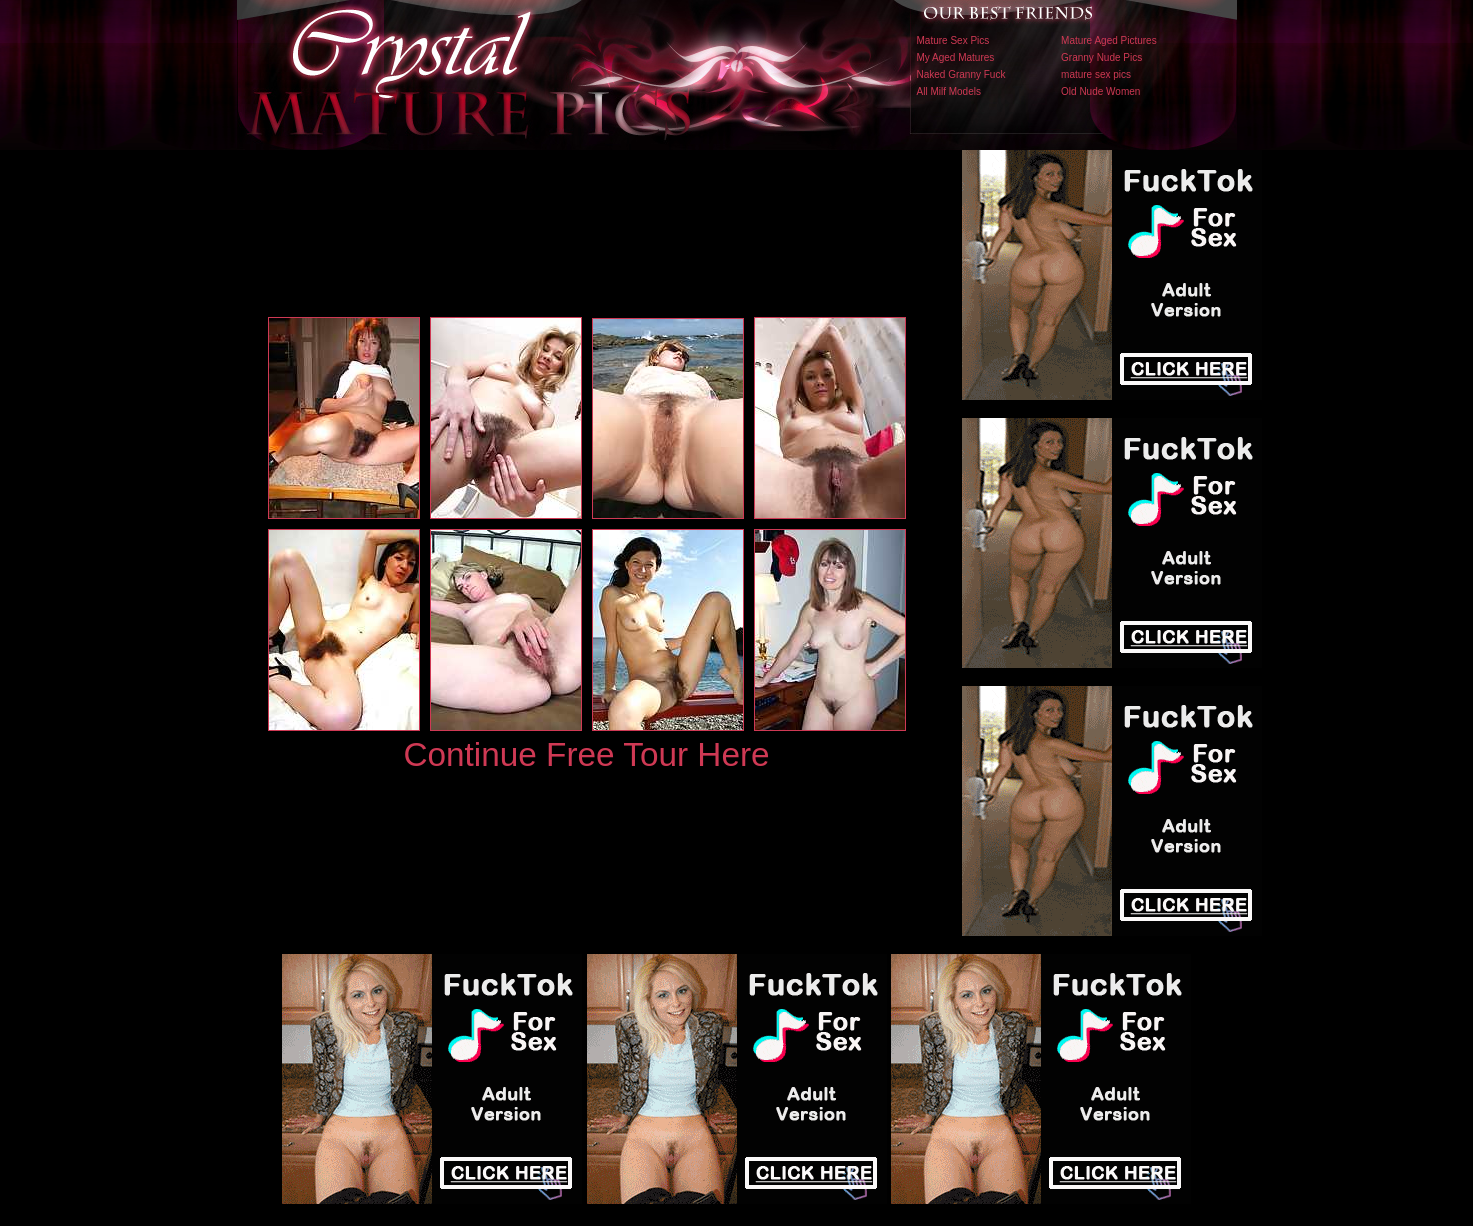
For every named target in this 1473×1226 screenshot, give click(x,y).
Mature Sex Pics (953, 40)
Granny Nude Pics (1101, 57)
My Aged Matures (956, 57)
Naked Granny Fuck (961, 74)
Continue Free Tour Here (586, 754)
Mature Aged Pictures (1109, 40)
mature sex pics (1096, 74)
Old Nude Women (1100, 91)
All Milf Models (949, 91)
